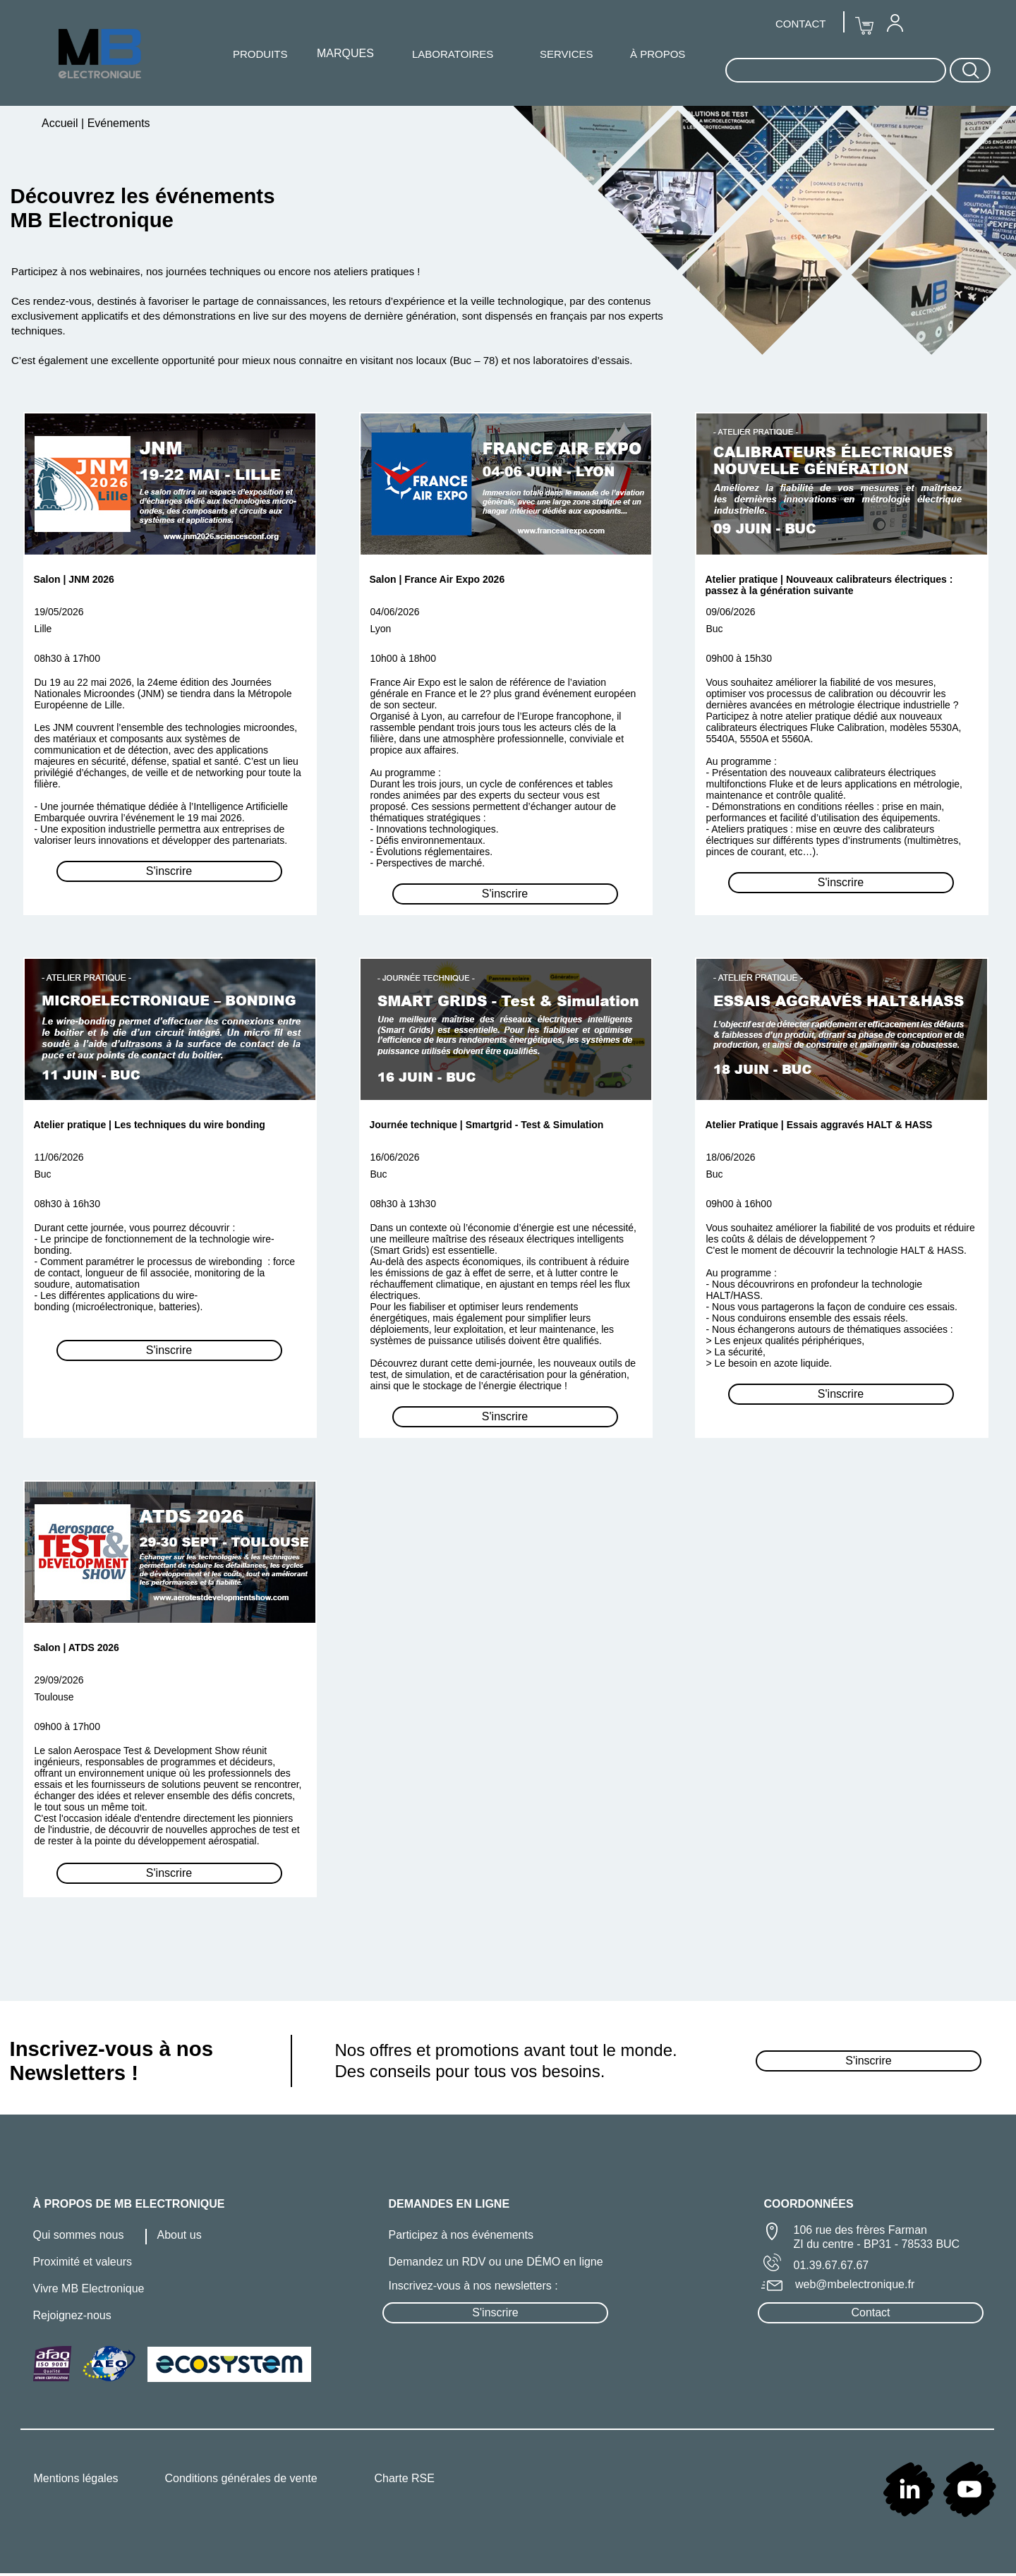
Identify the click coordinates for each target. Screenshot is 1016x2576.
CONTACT (800, 24)
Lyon (381, 628)
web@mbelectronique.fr (854, 2284)
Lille (43, 628)
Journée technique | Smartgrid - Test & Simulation (487, 1124)
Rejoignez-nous (72, 2315)
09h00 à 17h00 (67, 1726)
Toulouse (54, 1697)
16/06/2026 (395, 1157)
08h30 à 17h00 (67, 658)
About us (179, 2235)
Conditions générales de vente (241, 2478)
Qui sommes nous (78, 2235)
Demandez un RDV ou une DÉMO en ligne (496, 2262)
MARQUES (345, 53)
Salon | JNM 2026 (74, 579)
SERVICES (566, 54)
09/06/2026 (731, 611)
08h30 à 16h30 (67, 1203)
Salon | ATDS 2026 (76, 1647)
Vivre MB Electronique (89, 2288)
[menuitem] (894, 22)
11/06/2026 (59, 1157)
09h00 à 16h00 (739, 1203)
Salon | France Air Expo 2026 (437, 579)
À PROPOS (657, 54)
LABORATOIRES (452, 54)
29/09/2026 (59, 1680)
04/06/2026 (395, 611)
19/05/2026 (59, 611)
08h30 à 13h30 (403, 1203)
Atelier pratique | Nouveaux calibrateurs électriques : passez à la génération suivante (829, 585)
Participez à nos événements (461, 2235)
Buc (714, 628)
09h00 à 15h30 (739, 658)
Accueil (61, 123)
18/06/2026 (731, 1157)
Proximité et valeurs (83, 2262)
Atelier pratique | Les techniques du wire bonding (149, 1124)
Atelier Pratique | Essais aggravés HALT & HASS (819, 1124)
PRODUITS (260, 54)
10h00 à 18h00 (403, 658)
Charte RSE (405, 2478)
